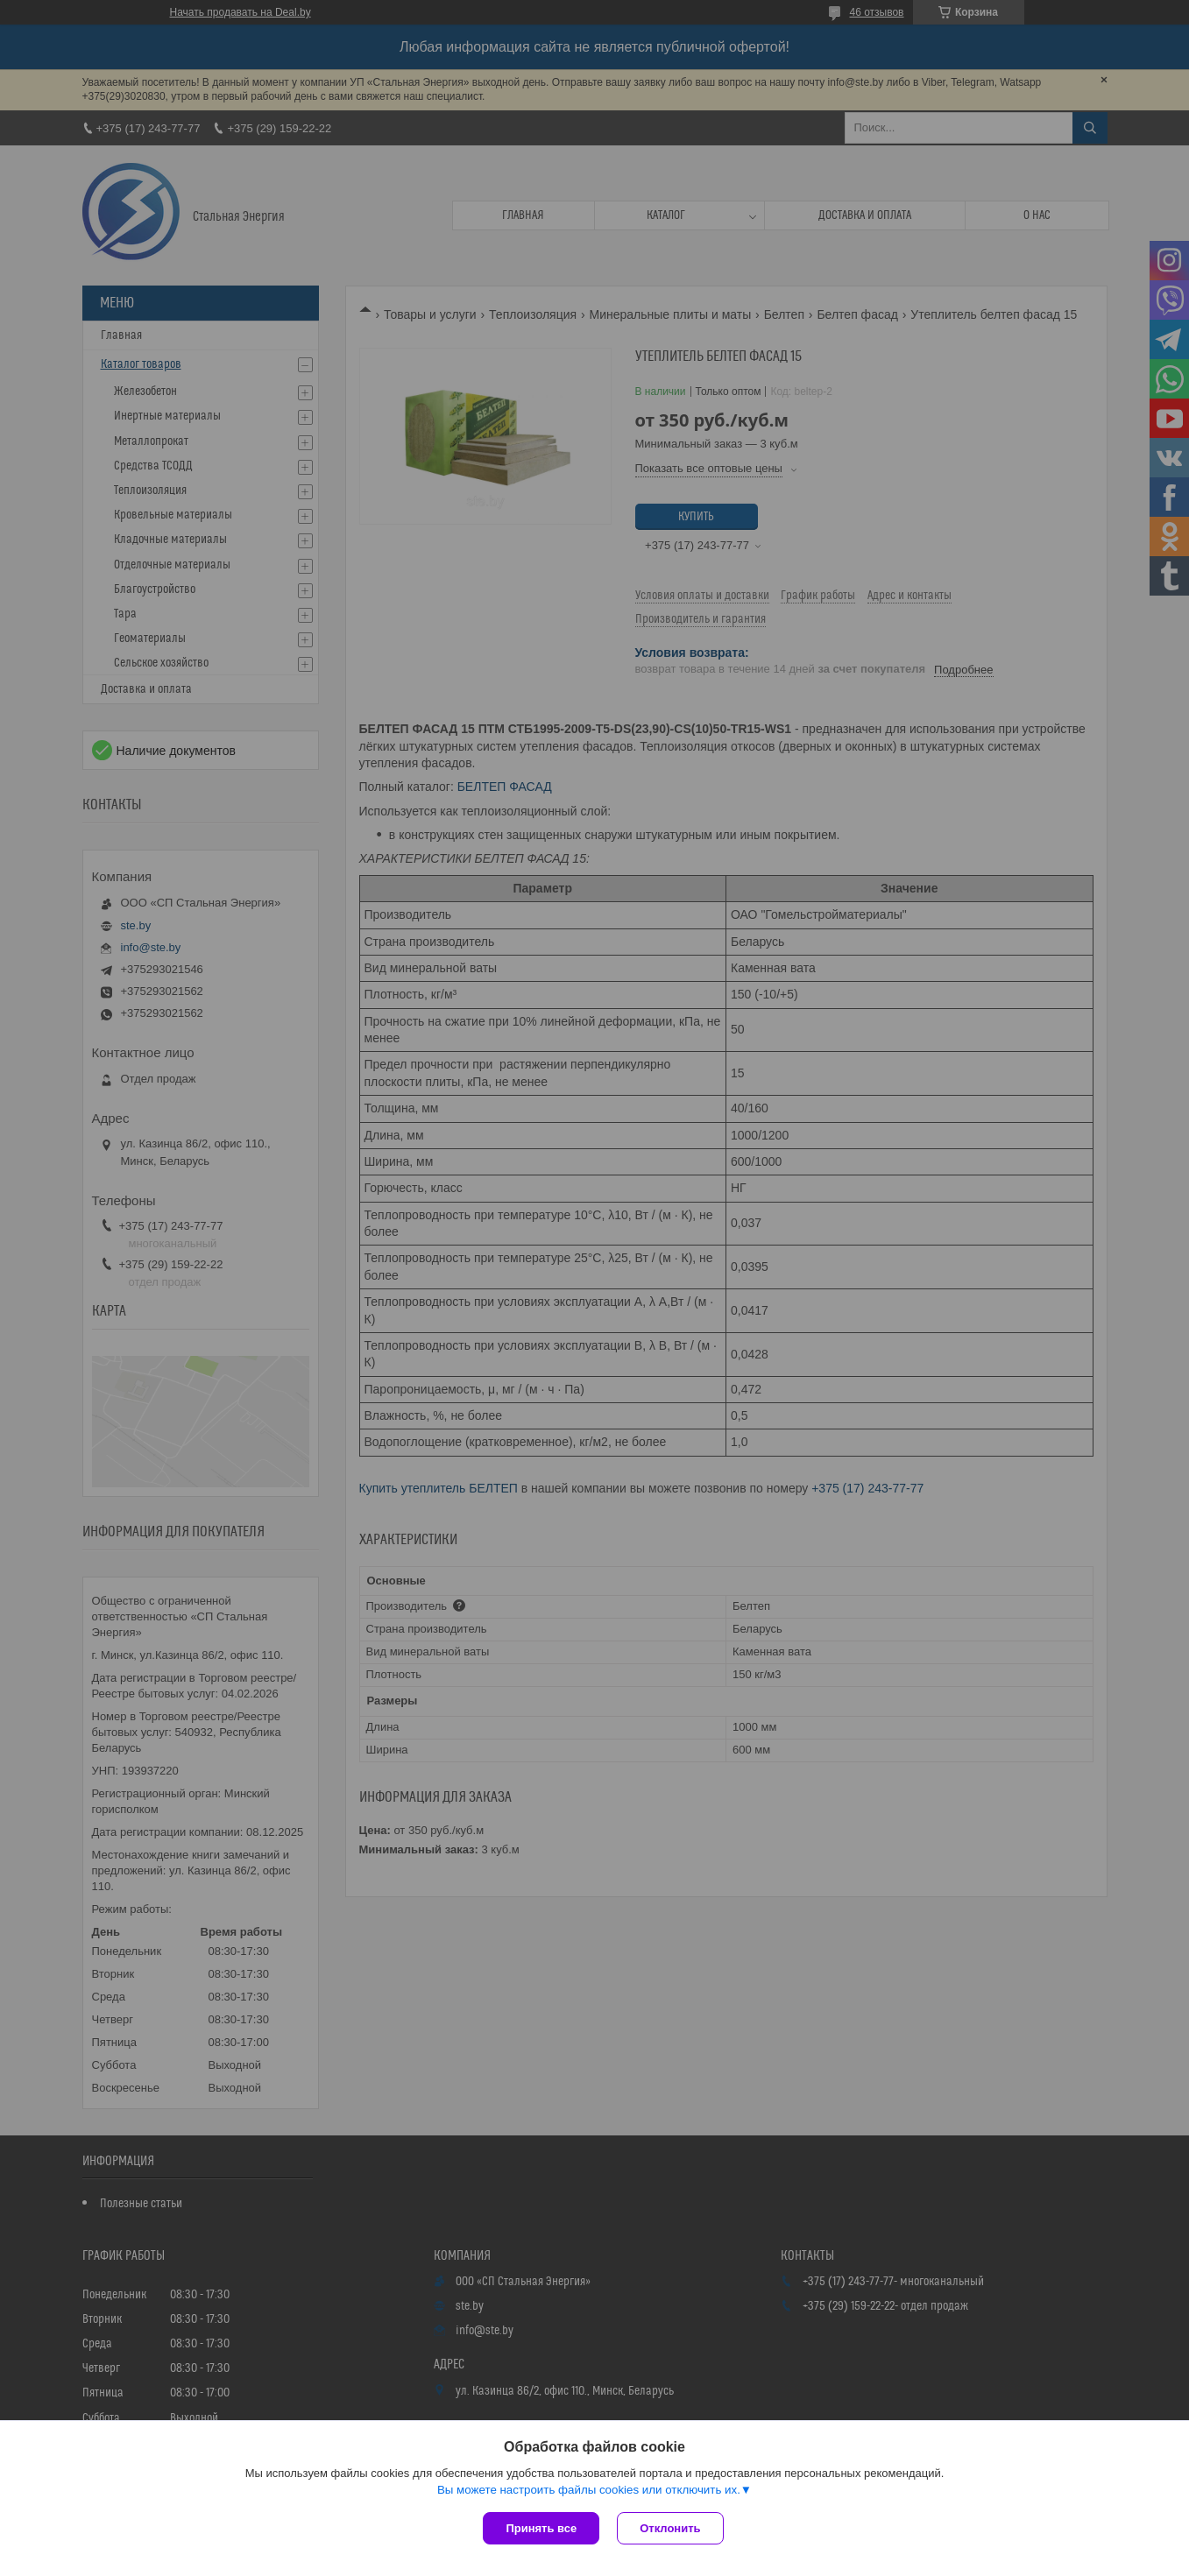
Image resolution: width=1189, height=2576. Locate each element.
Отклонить (670, 2528)
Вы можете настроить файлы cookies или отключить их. (588, 2489)
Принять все (541, 2528)
